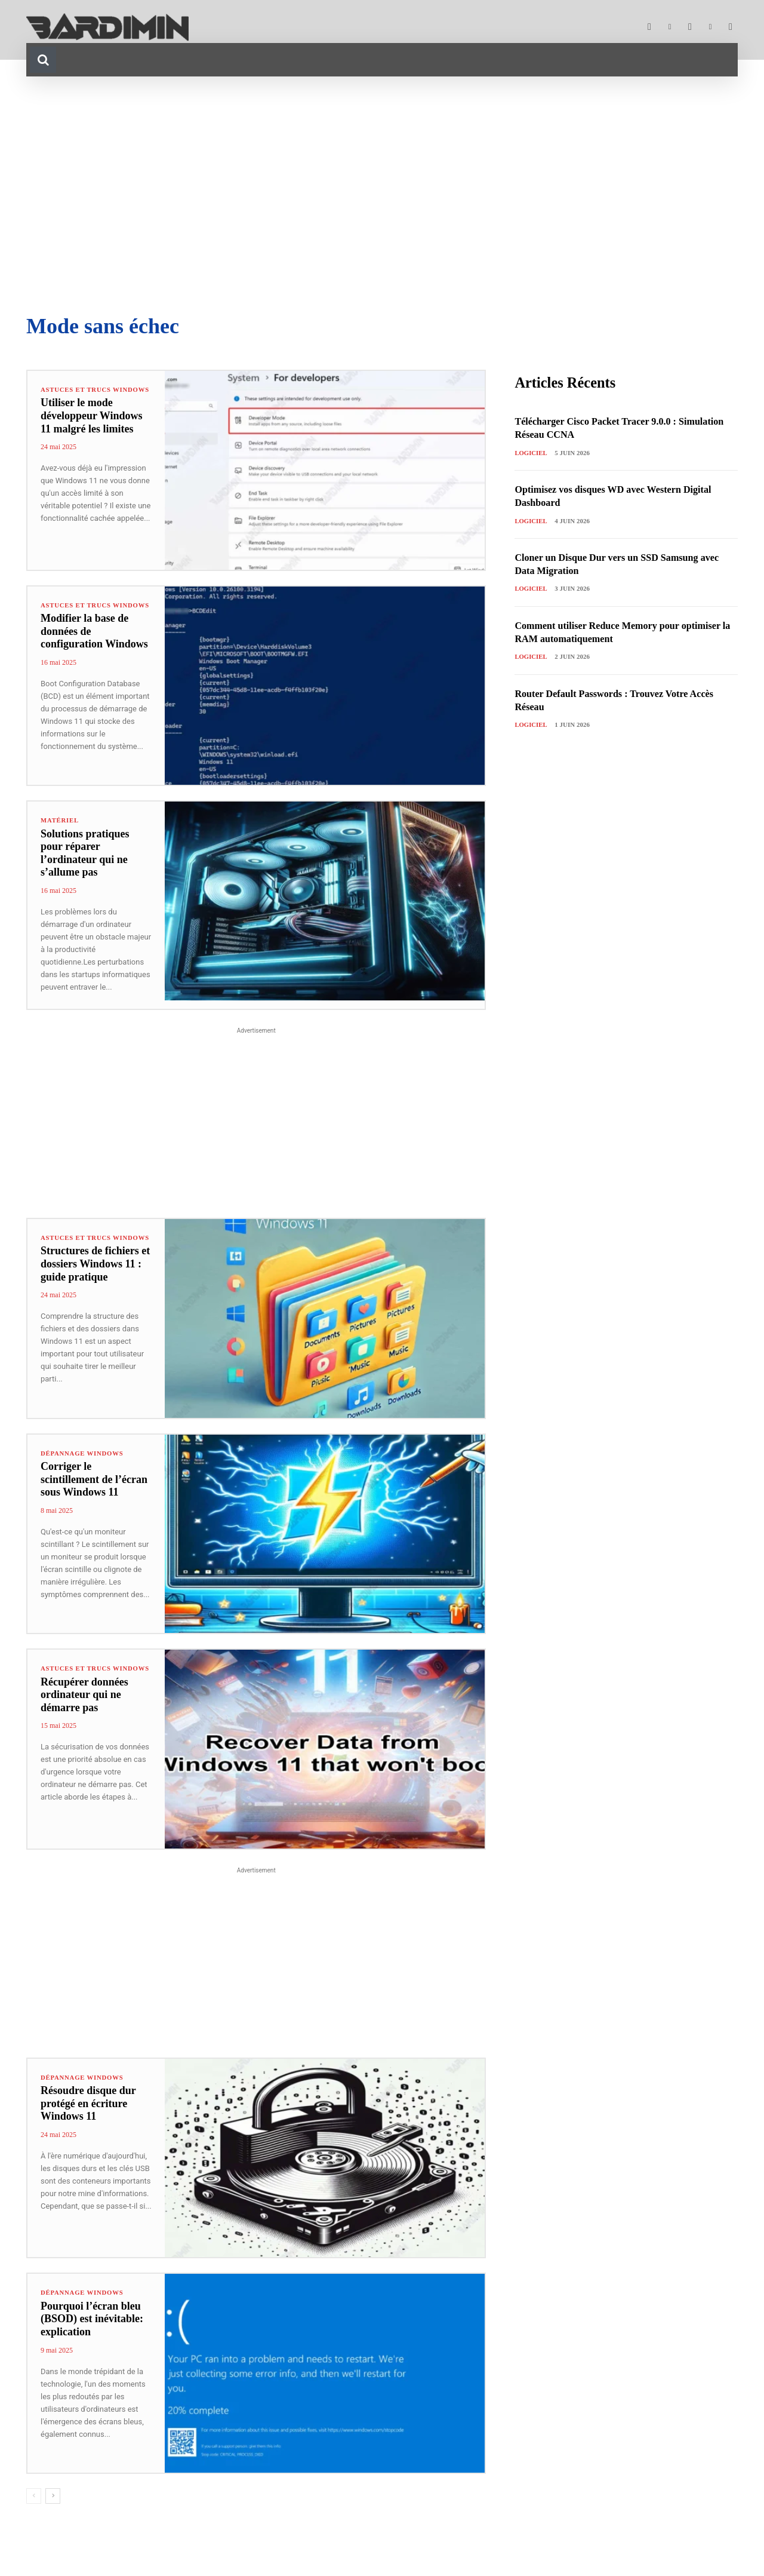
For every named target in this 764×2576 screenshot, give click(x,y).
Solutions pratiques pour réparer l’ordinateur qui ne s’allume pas (85, 853)
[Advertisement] (382, 196)
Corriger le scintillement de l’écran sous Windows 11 (94, 1480)
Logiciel (531, 452)
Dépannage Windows (83, 1453)
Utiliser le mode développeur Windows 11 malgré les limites (92, 422)
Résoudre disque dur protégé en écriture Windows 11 (88, 2104)
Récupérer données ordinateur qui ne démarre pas (84, 1702)
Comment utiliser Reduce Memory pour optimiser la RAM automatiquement (606, 633)
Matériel (60, 820)
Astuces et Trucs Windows (77, 393)
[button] (43, 60)
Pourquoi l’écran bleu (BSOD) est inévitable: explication (92, 2319)
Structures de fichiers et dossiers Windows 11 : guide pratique (95, 1271)
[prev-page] (33, 2496)
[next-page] (52, 2496)
